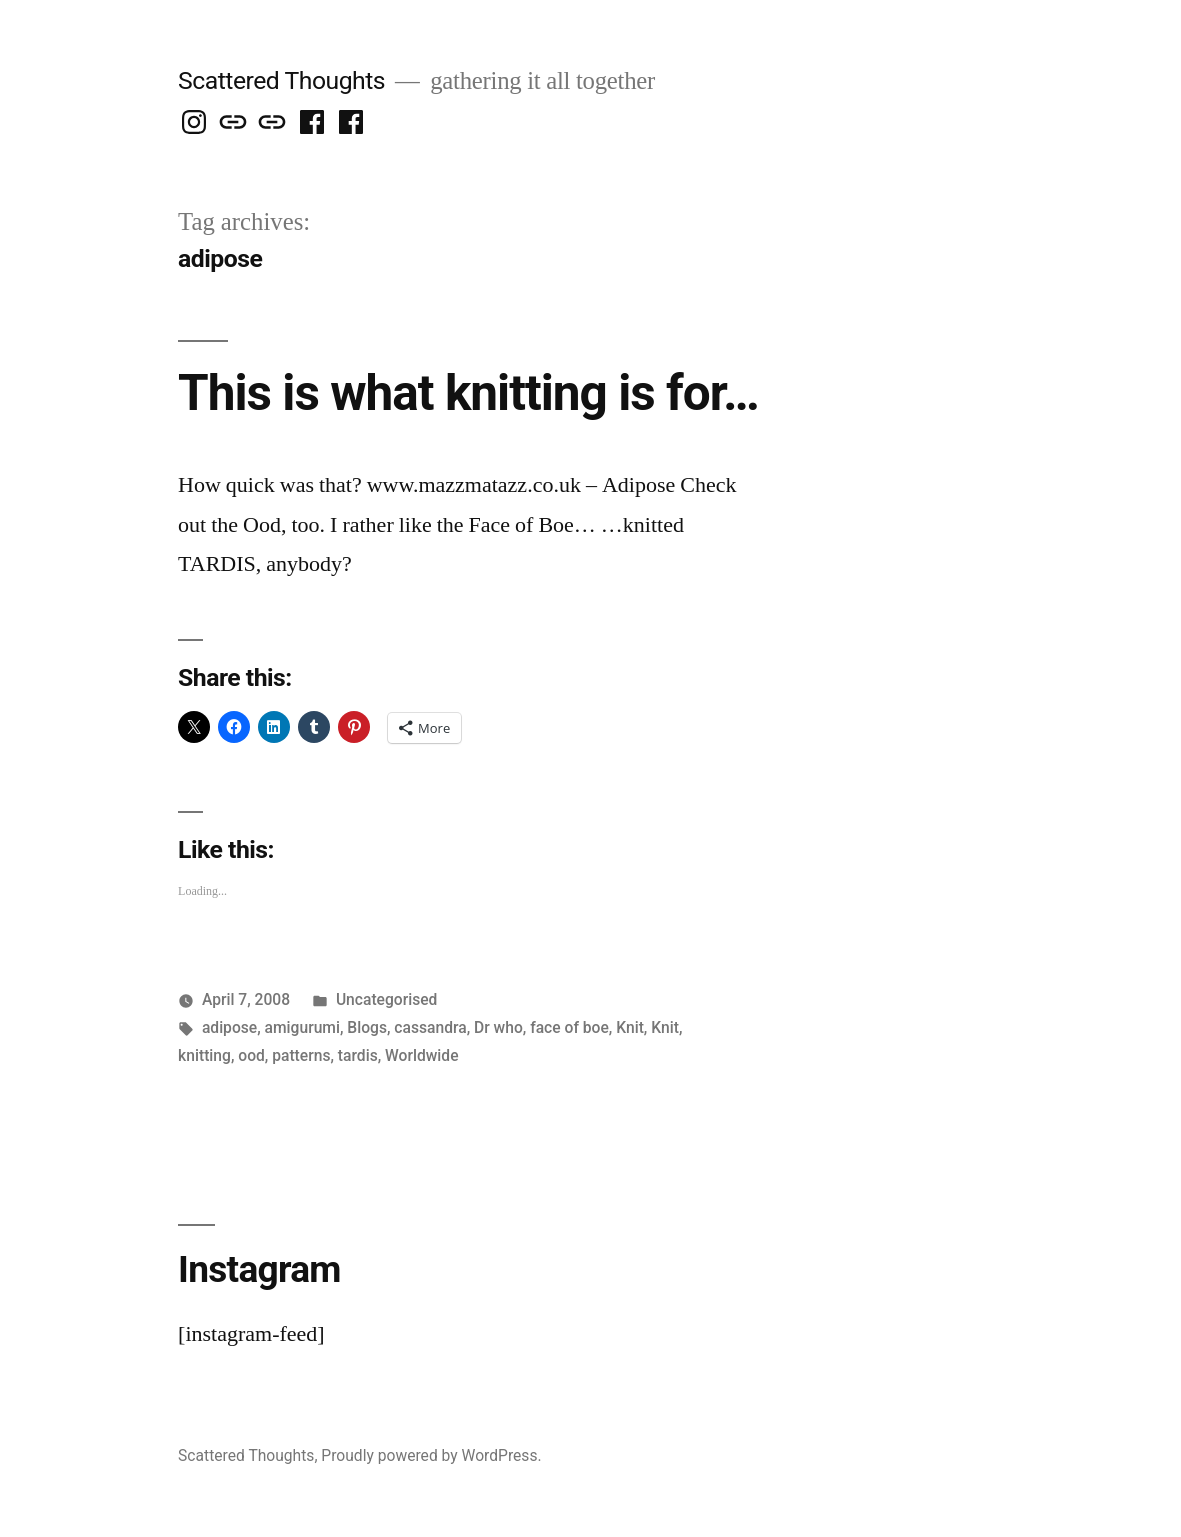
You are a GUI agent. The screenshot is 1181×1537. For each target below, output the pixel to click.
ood (251, 1055)
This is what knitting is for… (468, 393)
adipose (229, 1027)
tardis (358, 1055)
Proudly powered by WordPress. (431, 1455)
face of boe (569, 1027)
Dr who (498, 1027)
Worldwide (421, 1055)
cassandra (430, 1027)
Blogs (367, 1027)
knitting (204, 1055)
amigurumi (302, 1027)
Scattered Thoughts (281, 80)
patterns (301, 1055)
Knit (630, 1027)
